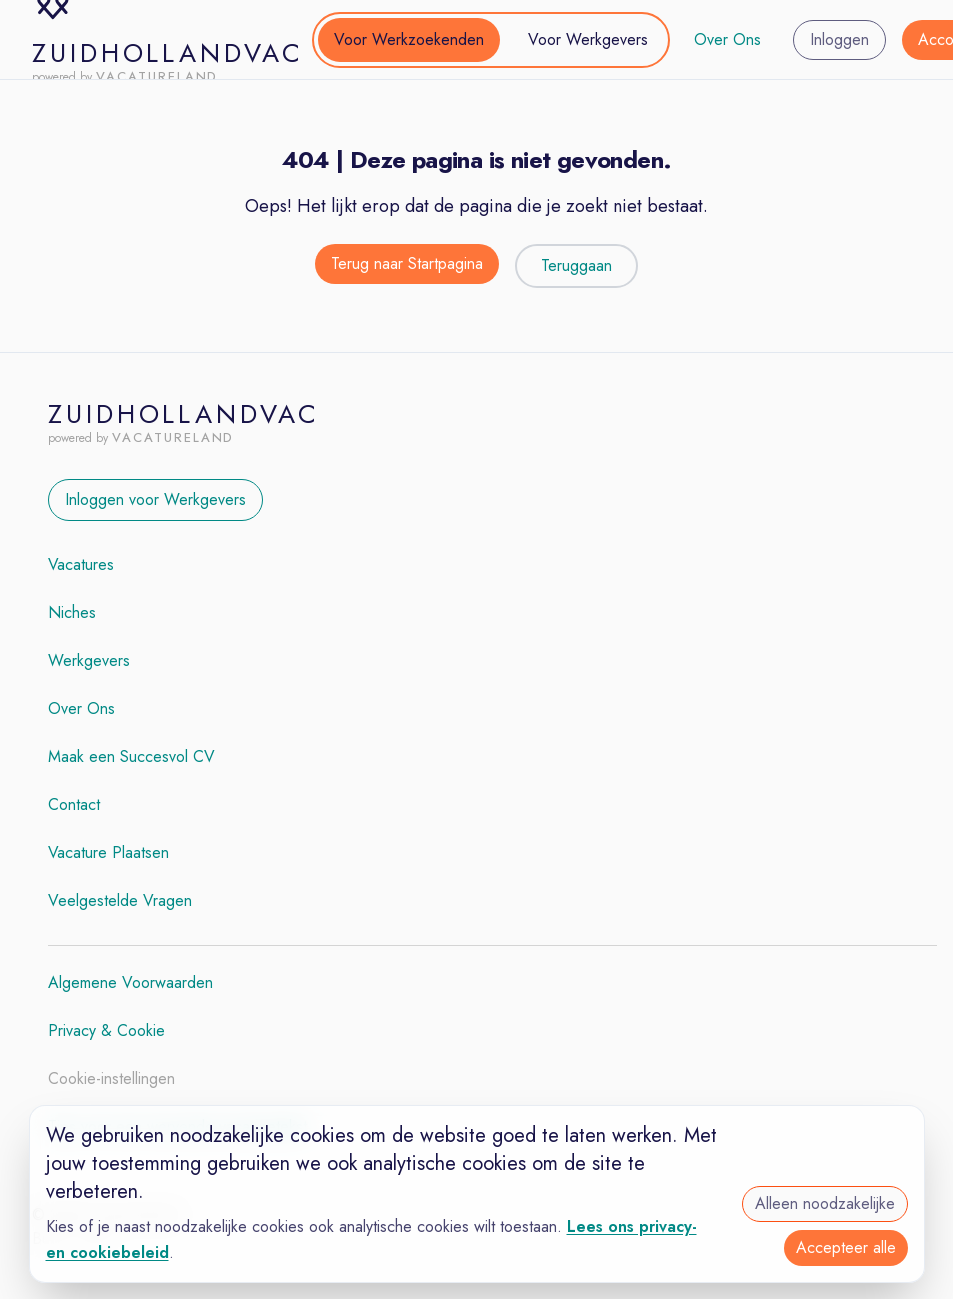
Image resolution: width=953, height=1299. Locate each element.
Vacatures (81, 564)
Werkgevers (89, 660)
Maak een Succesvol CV (131, 756)
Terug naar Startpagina (407, 263)
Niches (72, 612)
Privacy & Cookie (106, 1030)
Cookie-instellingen (111, 1078)
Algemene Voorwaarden (130, 982)
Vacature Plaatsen (108, 852)
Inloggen (839, 39)
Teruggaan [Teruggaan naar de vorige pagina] (576, 265)
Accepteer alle (846, 1247)
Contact (74, 804)
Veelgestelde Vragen (120, 900)
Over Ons (727, 39)
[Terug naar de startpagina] (407, 266)
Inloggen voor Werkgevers (155, 499)
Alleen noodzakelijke (825, 1203)
